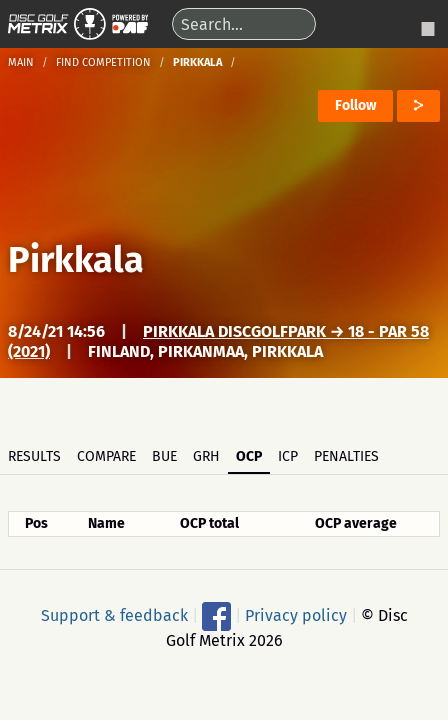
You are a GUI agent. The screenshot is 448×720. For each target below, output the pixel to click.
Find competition (103, 62)
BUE (164, 456)
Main (21, 62)
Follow (355, 105)
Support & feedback (114, 614)
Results (34, 456)
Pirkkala (76, 260)
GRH (206, 456)
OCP (249, 456)
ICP (288, 456)
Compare (106, 456)
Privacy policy (296, 614)
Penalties (346, 456)
